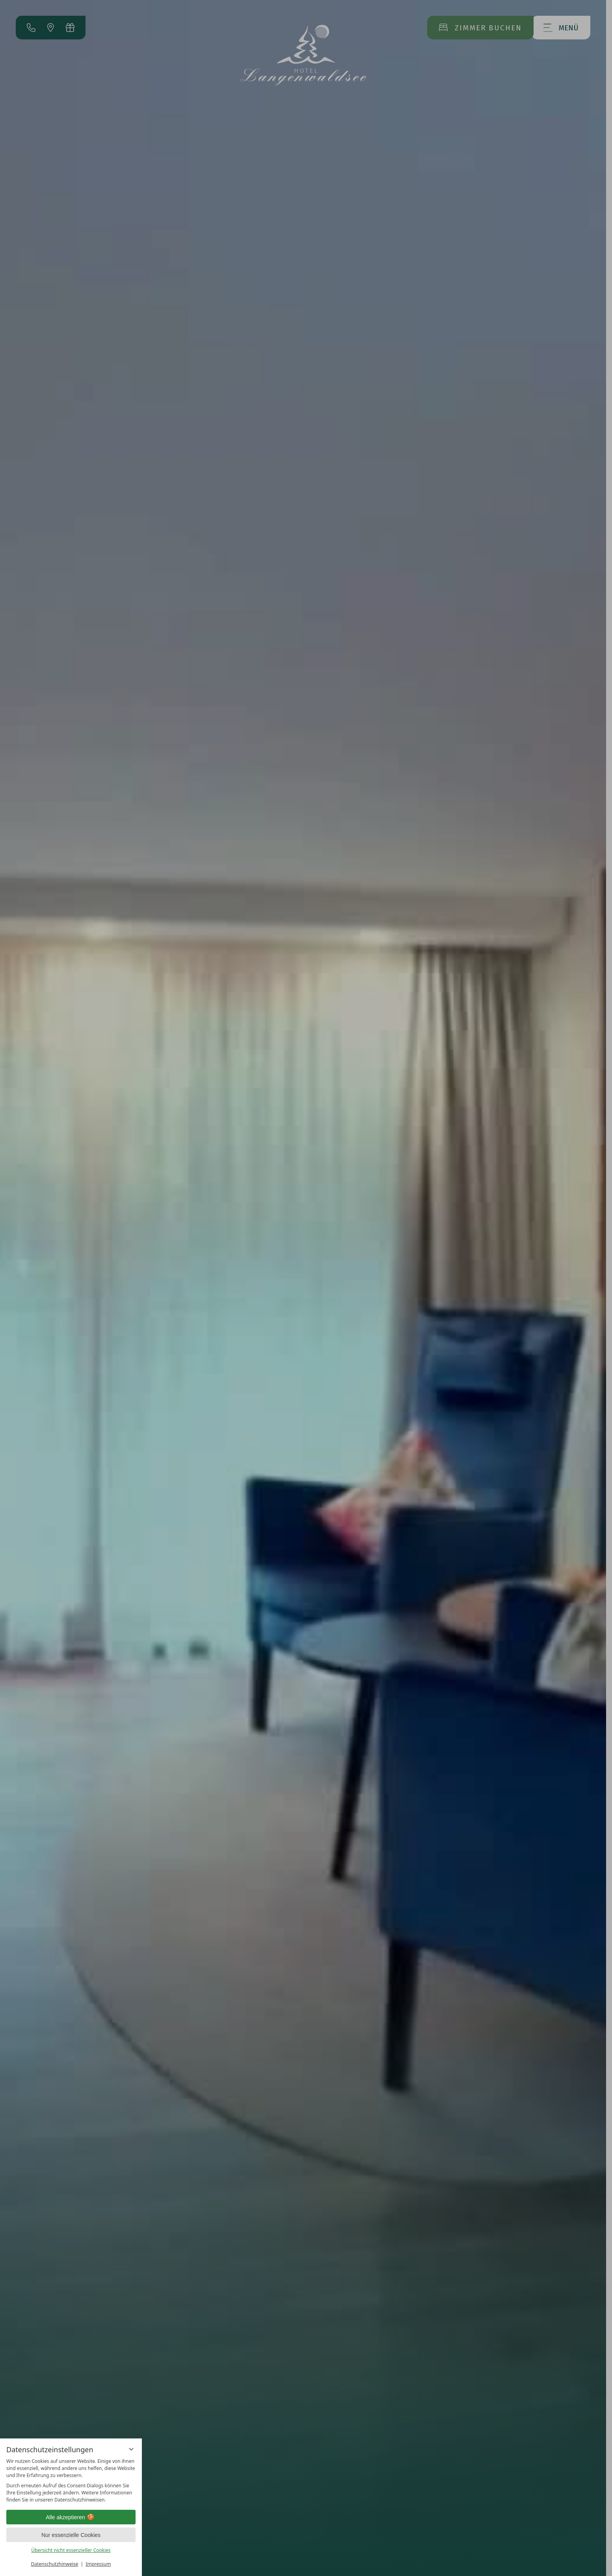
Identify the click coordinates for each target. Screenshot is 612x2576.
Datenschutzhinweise (54, 2564)
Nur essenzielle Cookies (70, 2535)
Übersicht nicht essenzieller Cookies (71, 2550)
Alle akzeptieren (71, 2517)
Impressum (98, 2564)
